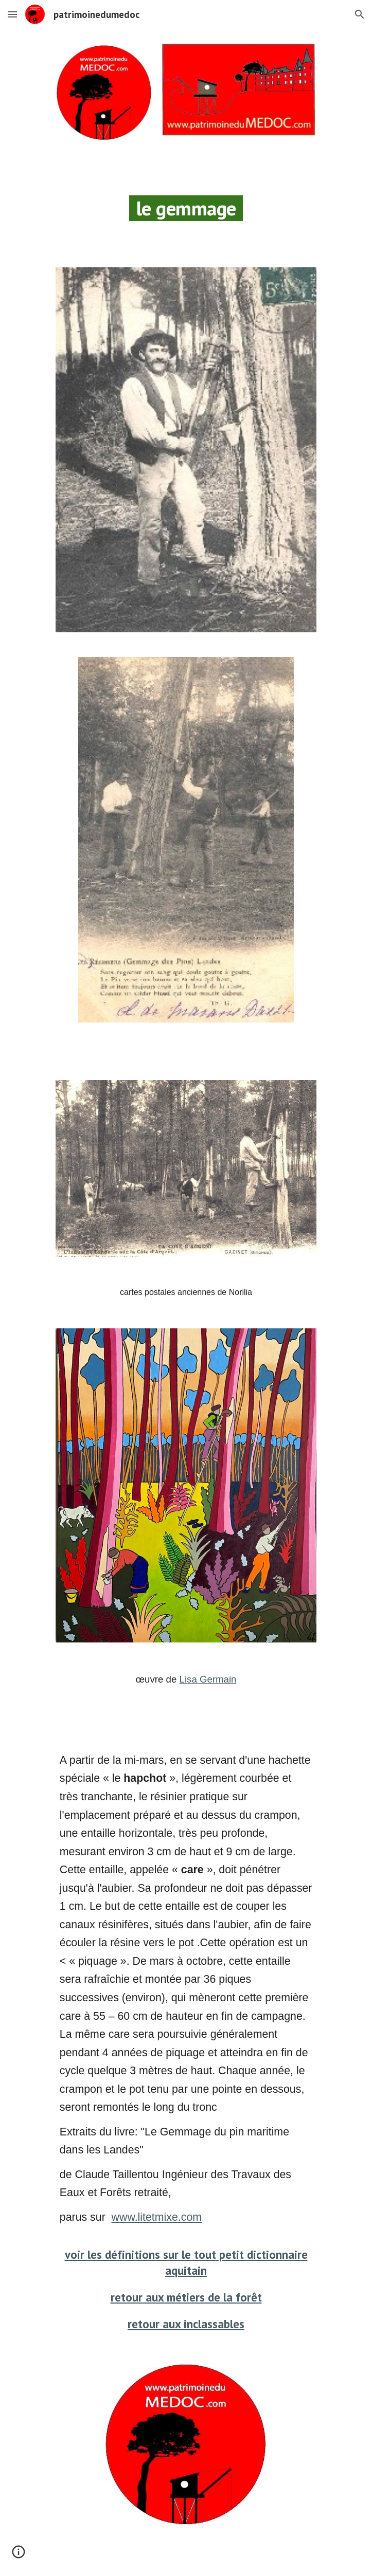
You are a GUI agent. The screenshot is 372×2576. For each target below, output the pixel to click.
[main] (186, 205)
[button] (12, 14)
